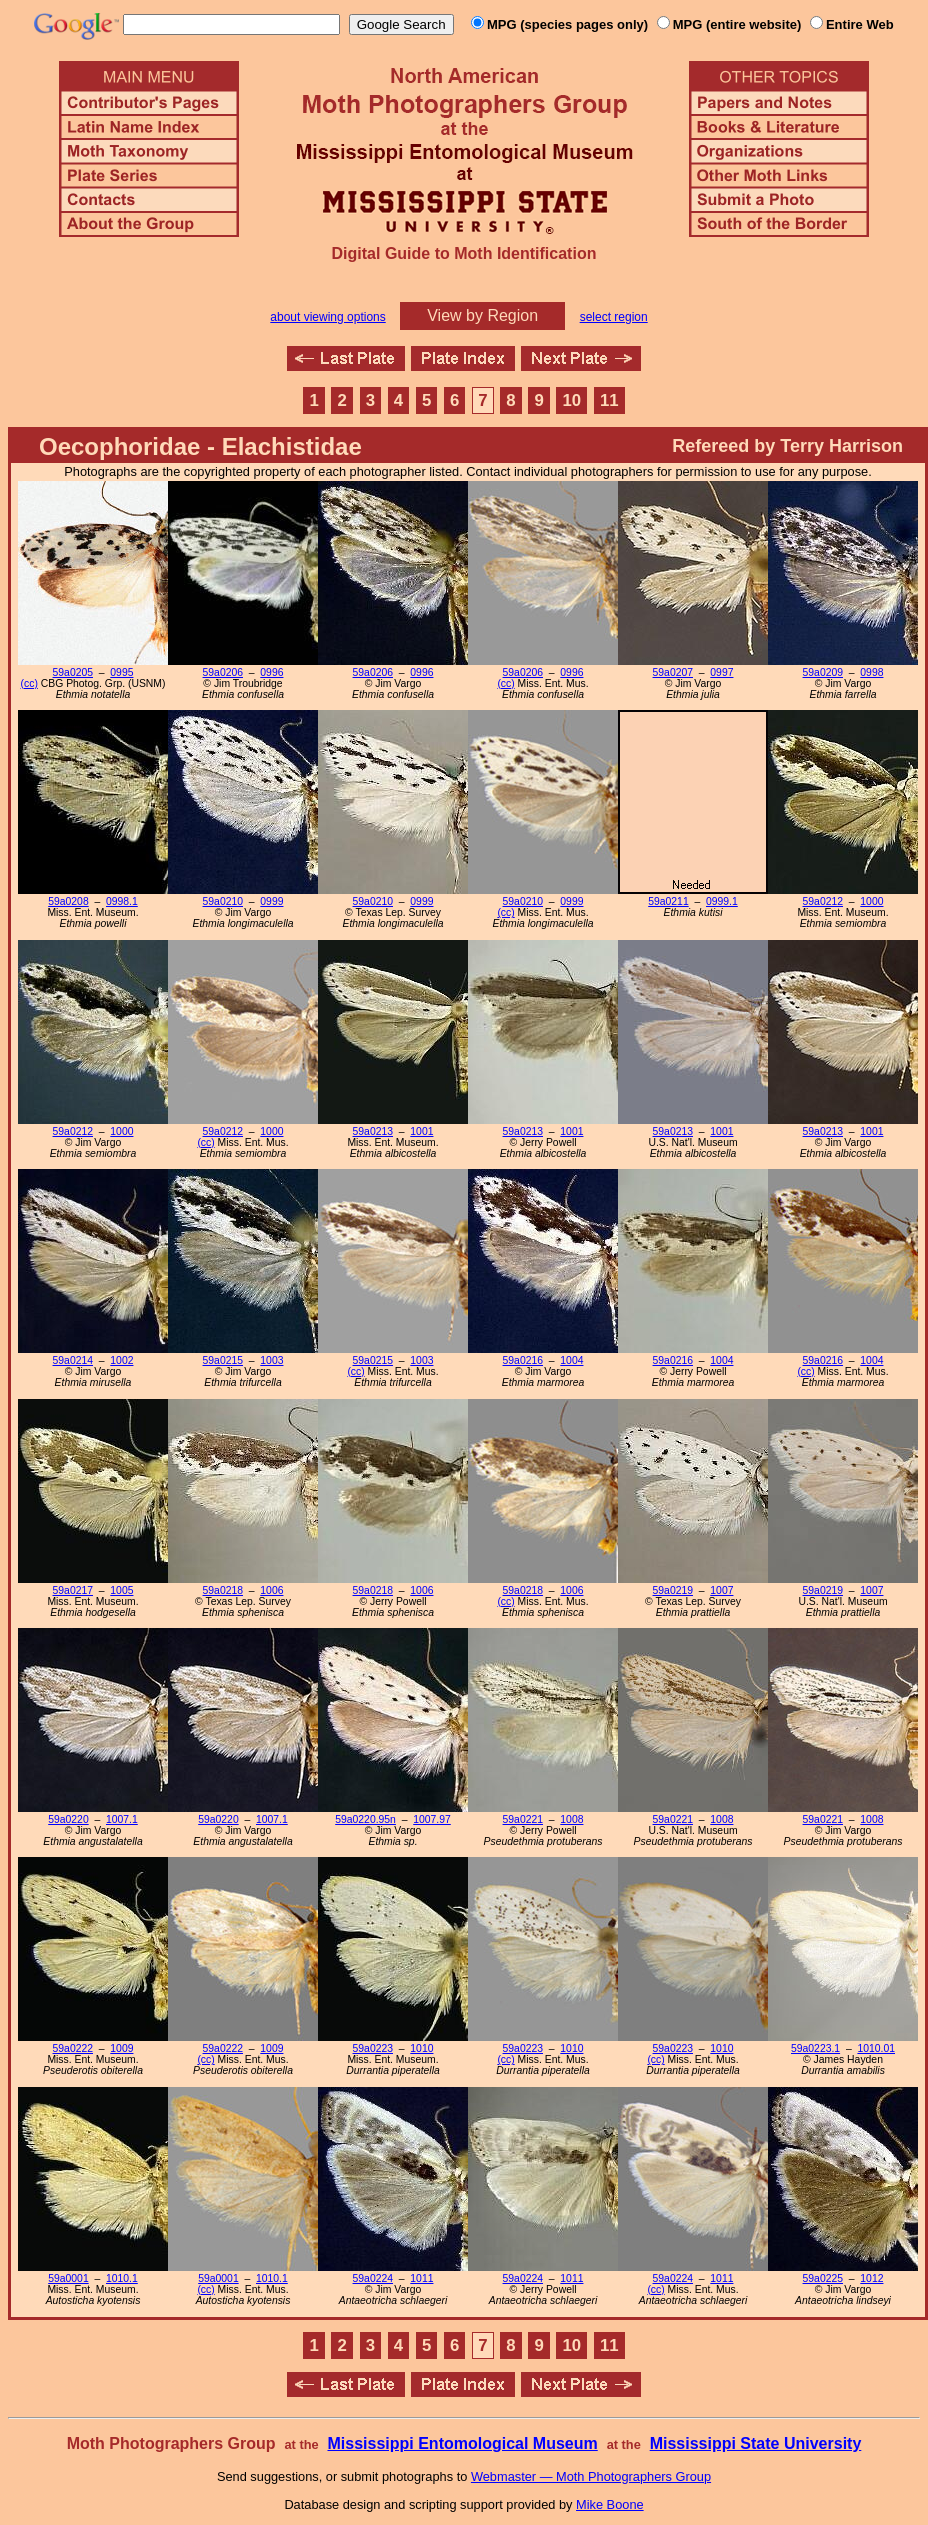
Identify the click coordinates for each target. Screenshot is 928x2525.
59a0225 (823, 2278)
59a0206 (223, 672)
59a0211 (668, 901)
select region (614, 317)
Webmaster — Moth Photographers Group (591, 2476)
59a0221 (523, 1819)
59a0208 (68, 901)
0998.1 (122, 901)
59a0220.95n (365, 1819)
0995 (121, 672)
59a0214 (73, 1360)
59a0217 (73, 1590)
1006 (271, 1590)
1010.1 (122, 2278)
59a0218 (223, 1590)
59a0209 (823, 672)
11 (609, 400)
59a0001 (68, 2278)
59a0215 (223, 1360)
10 (572, 400)
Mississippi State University (756, 2443)
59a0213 (373, 1131)
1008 (571, 1819)
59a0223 (373, 2048)
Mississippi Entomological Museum (462, 2443)
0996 (271, 672)
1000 (871, 901)
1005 (121, 1590)
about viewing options (327, 317)
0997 (721, 672)
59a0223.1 (815, 2048)
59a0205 (73, 672)
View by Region (482, 315)
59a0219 (673, 1590)
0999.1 (722, 901)
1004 (571, 1360)
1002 (121, 1360)
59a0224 (373, 2278)
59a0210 (223, 901)
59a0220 (68, 1819)
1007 (721, 1590)
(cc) (29, 683)
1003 (271, 1360)
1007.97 (432, 1819)
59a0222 (73, 2048)
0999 (271, 901)
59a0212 (823, 901)
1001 (421, 1131)
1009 (121, 2048)
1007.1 (122, 1819)
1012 (871, 2278)
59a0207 (673, 672)
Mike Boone (610, 2504)
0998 (871, 672)
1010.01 (876, 2048)
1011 (421, 2278)
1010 (421, 2048)
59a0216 (523, 1360)
